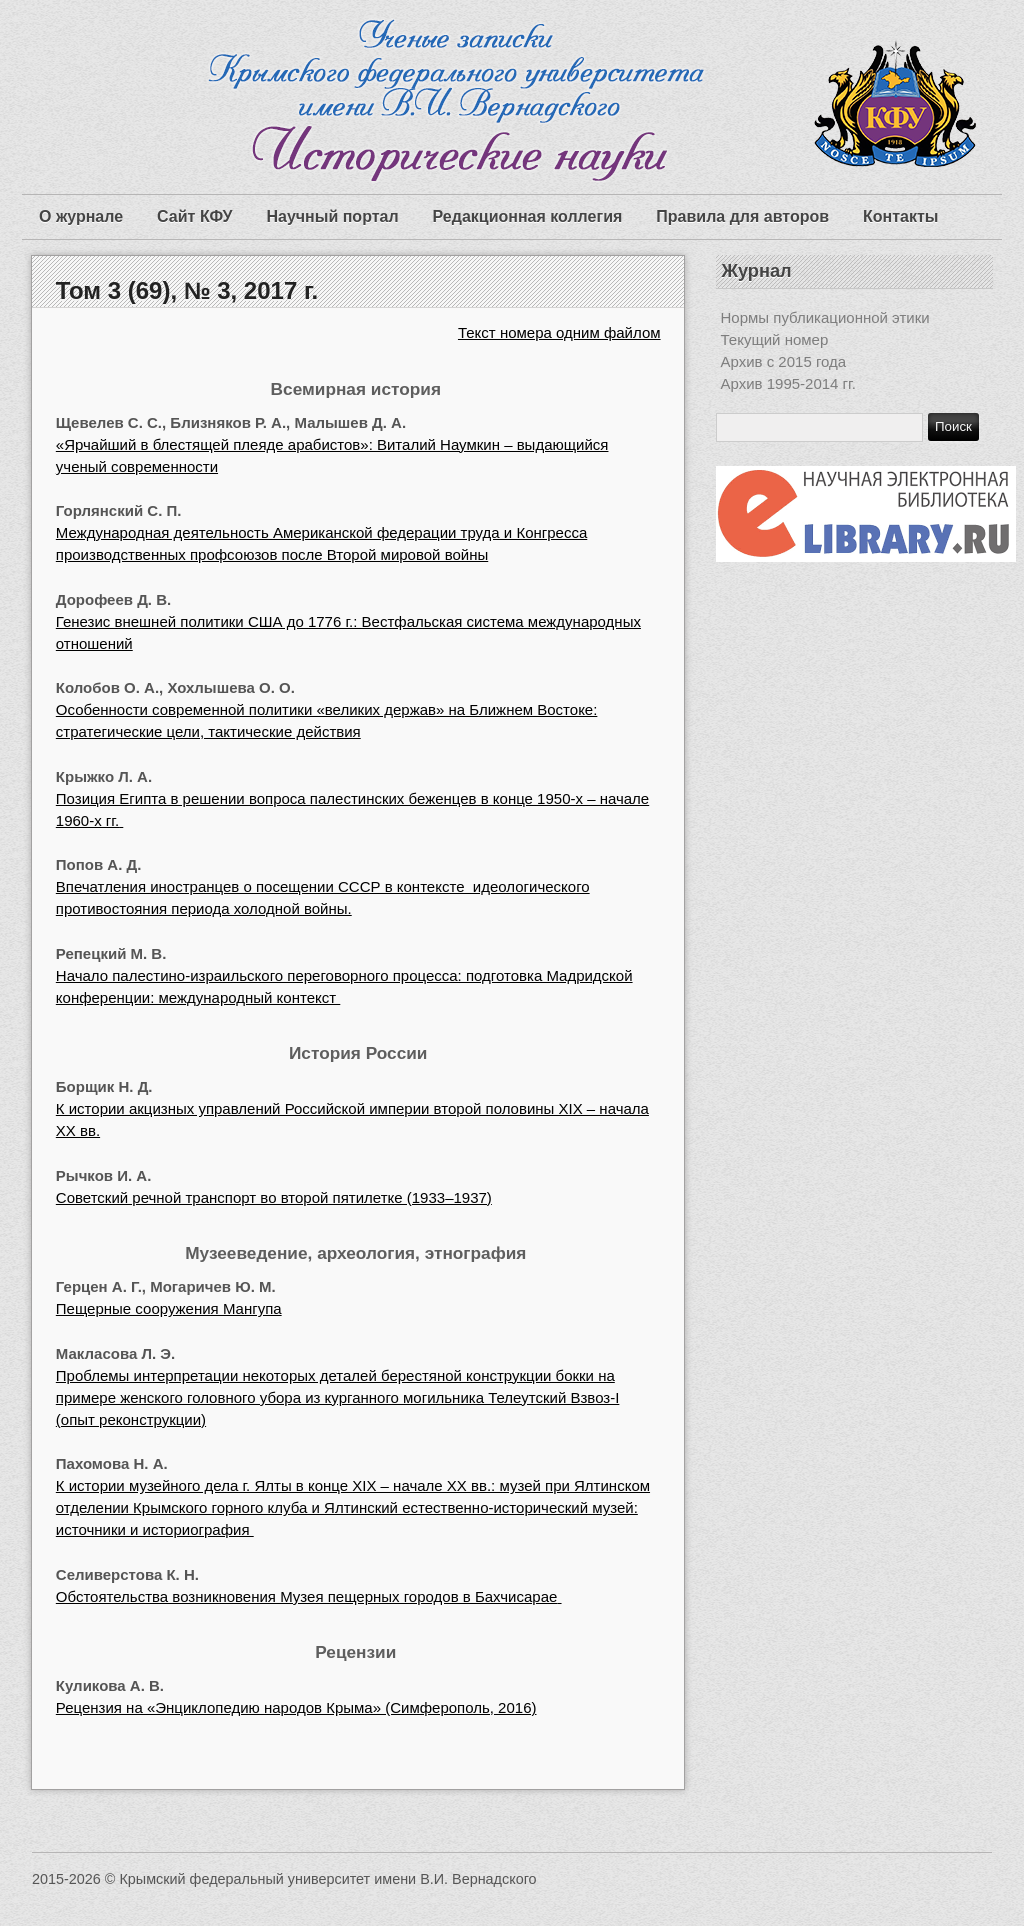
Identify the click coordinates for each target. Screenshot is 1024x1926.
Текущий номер (775, 339)
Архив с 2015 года (784, 361)
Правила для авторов (742, 216)
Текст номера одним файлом (559, 332)
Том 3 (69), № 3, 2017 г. (187, 290)
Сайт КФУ (194, 216)
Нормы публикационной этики (825, 317)
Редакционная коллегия (528, 216)
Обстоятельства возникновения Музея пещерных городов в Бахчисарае (309, 1596)
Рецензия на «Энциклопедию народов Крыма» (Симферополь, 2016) (296, 1707)
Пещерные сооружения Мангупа (169, 1308)
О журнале (81, 216)
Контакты (900, 216)
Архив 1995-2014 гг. (788, 383)
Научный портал (332, 216)
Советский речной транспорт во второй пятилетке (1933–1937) (274, 1197)
